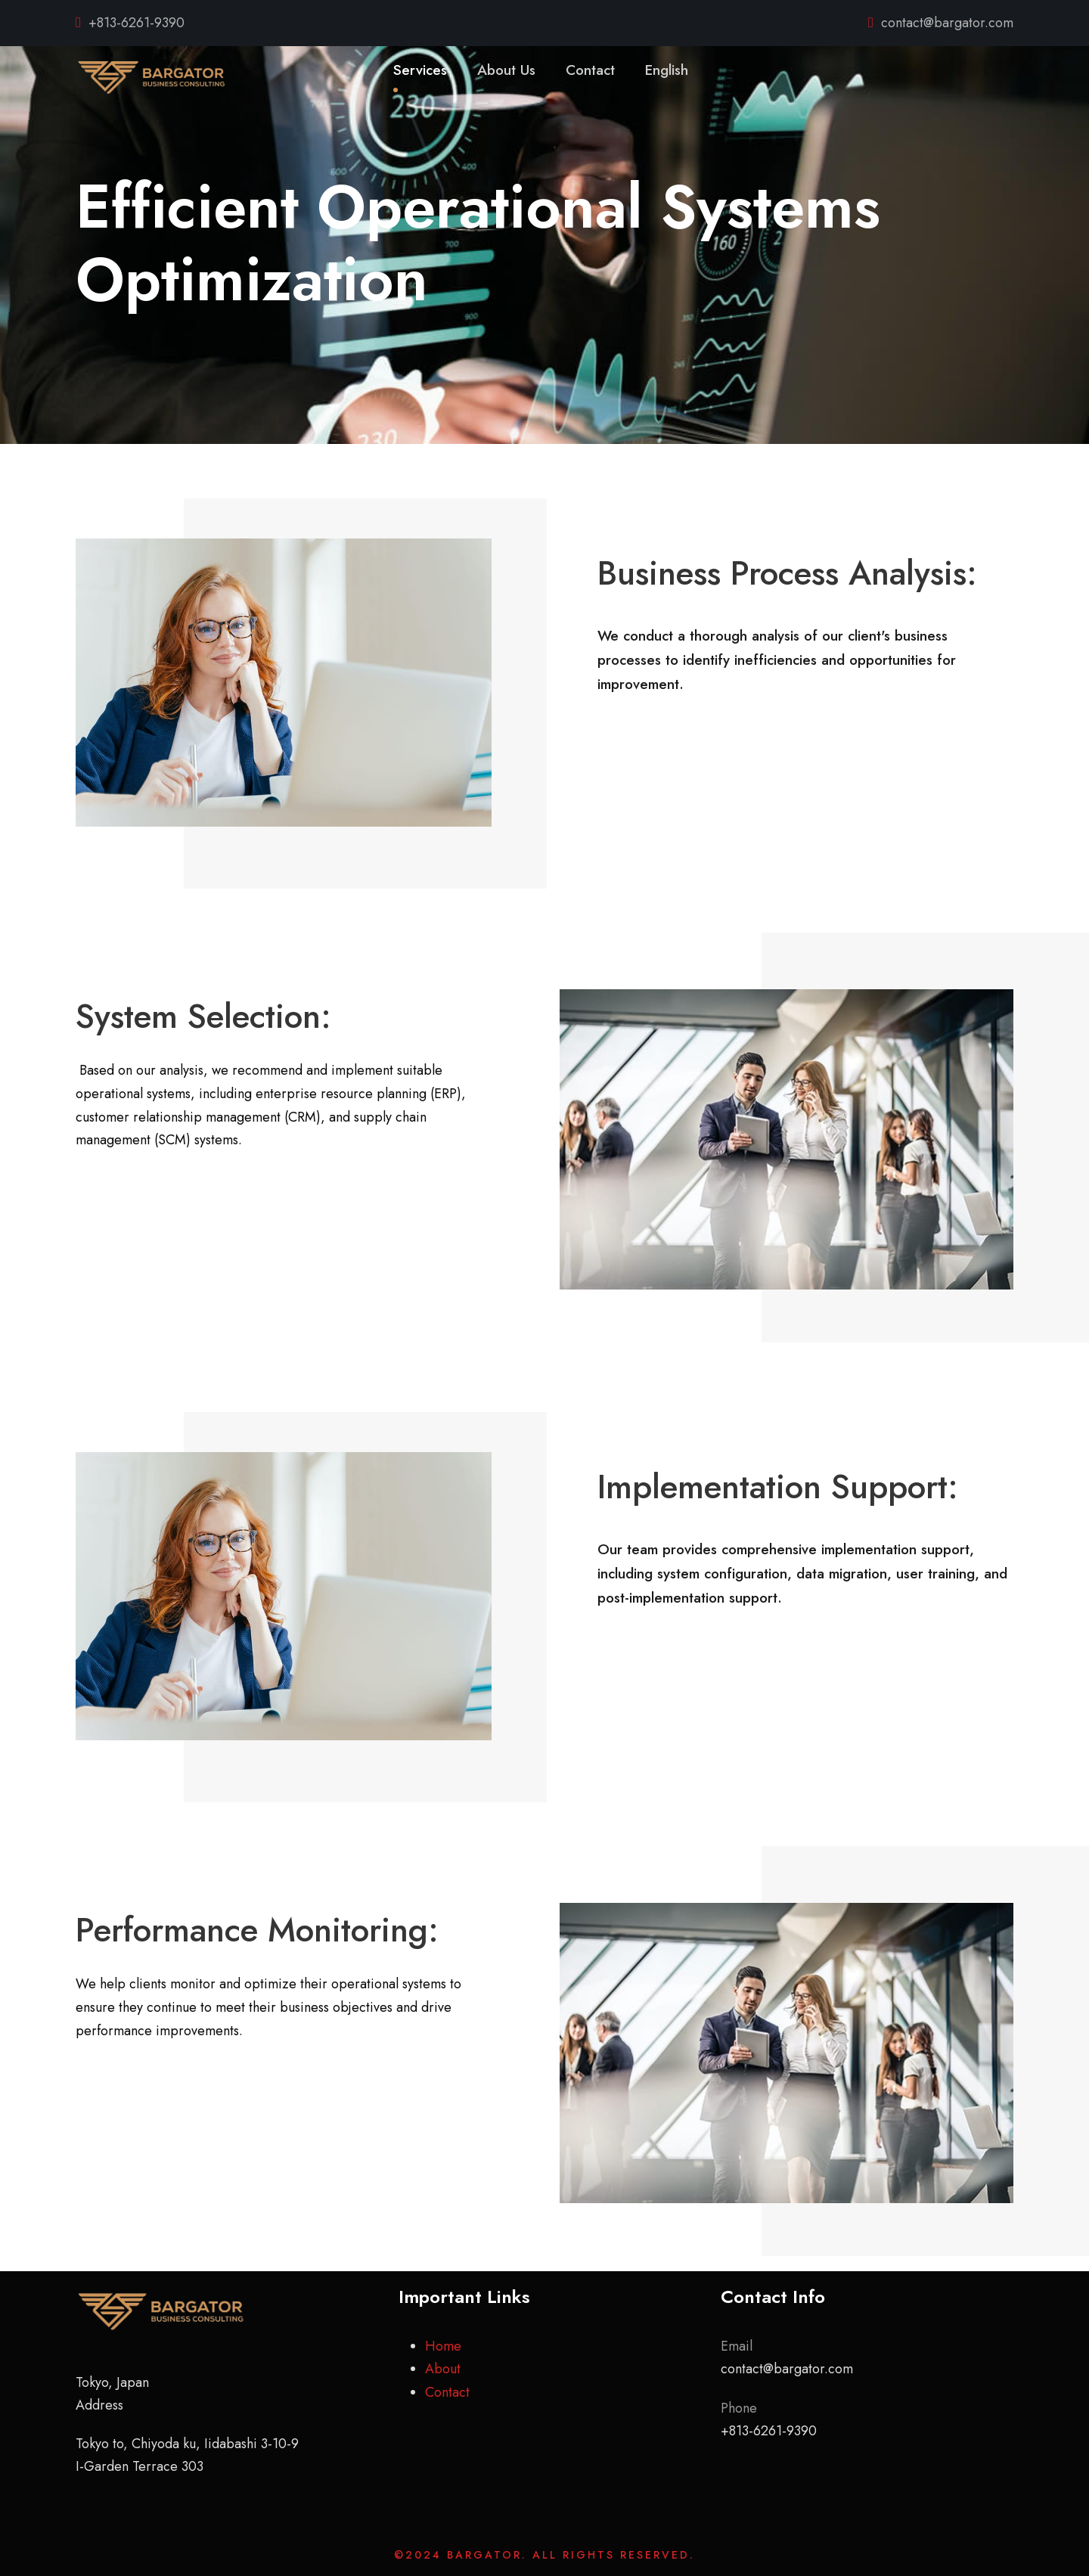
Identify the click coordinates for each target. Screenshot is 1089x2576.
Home (443, 2346)
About (443, 2369)
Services (420, 70)
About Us (506, 70)
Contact (590, 70)
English (666, 70)
